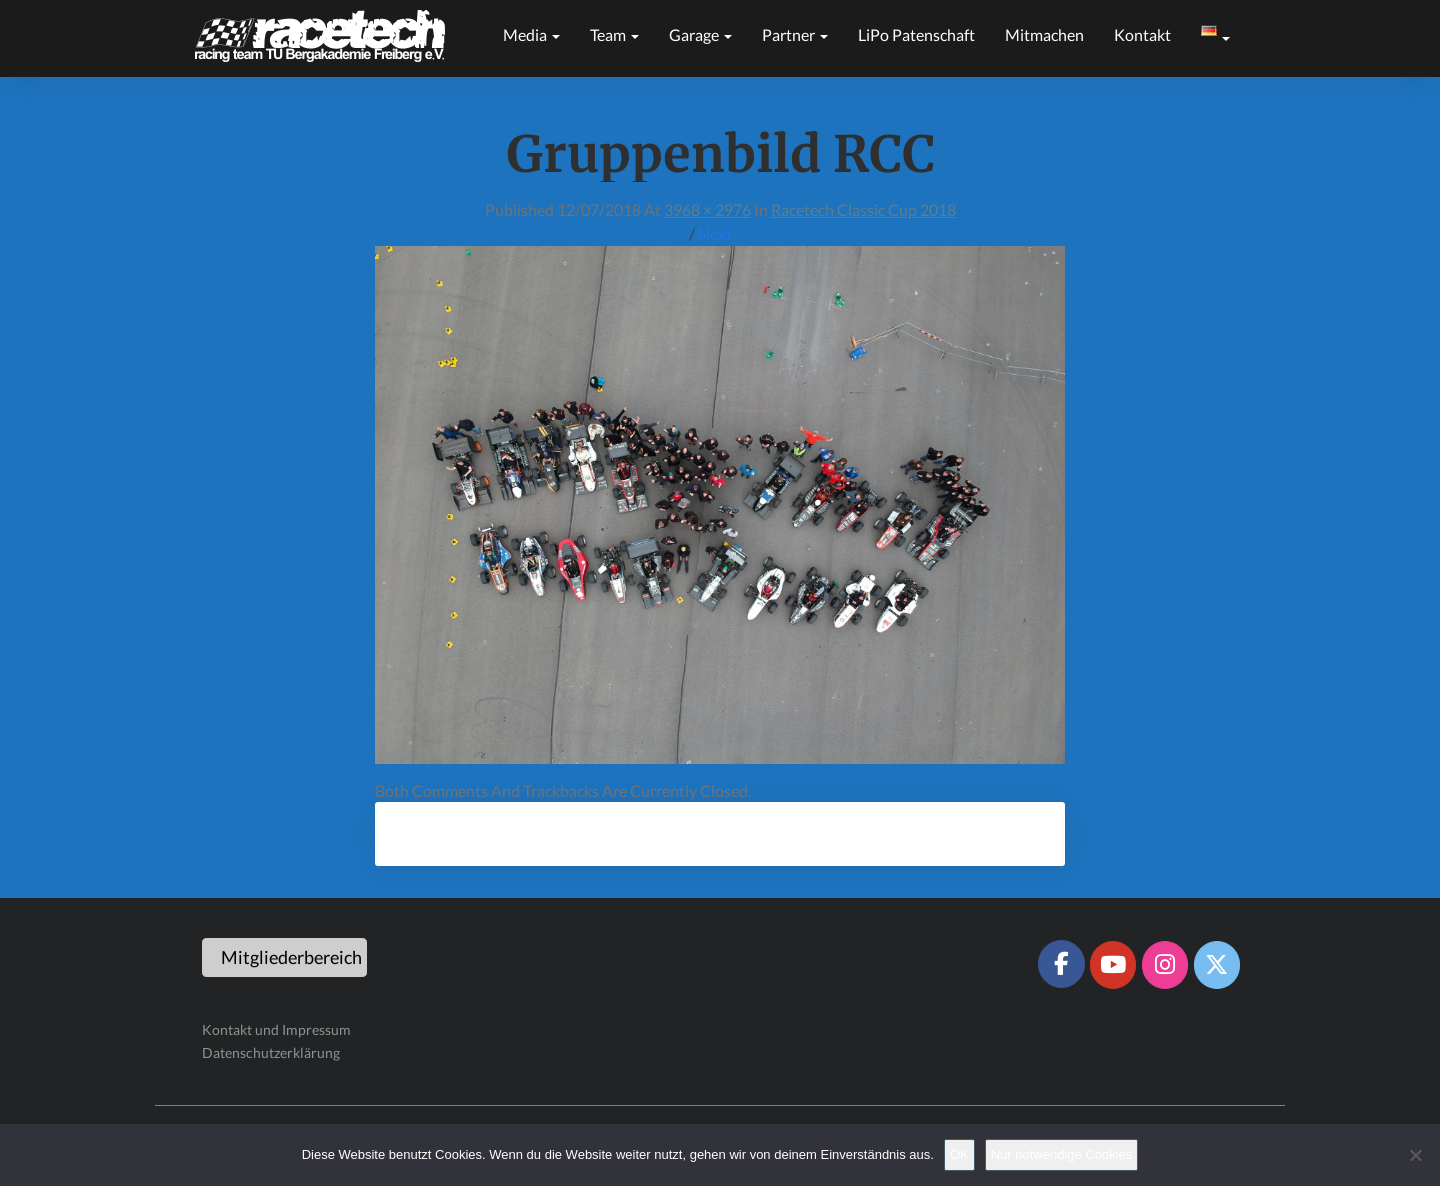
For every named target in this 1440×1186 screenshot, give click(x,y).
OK (959, 1154)
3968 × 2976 (707, 209)
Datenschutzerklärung (271, 1052)
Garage (700, 34)
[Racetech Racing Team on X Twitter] (1217, 965)
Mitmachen (1044, 34)
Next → (724, 233)
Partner (795, 34)
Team (614, 34)
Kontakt (1142, 34)
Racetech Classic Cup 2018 (863, 209)
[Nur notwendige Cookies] (1415, 1155)
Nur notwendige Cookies (1062, 1154)
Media (531, 34)
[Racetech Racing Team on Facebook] (1061, 964)
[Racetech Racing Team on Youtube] (1113, 965)
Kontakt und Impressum (276, 1029)
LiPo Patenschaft (916, 34)
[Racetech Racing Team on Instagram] (1165, 965)
